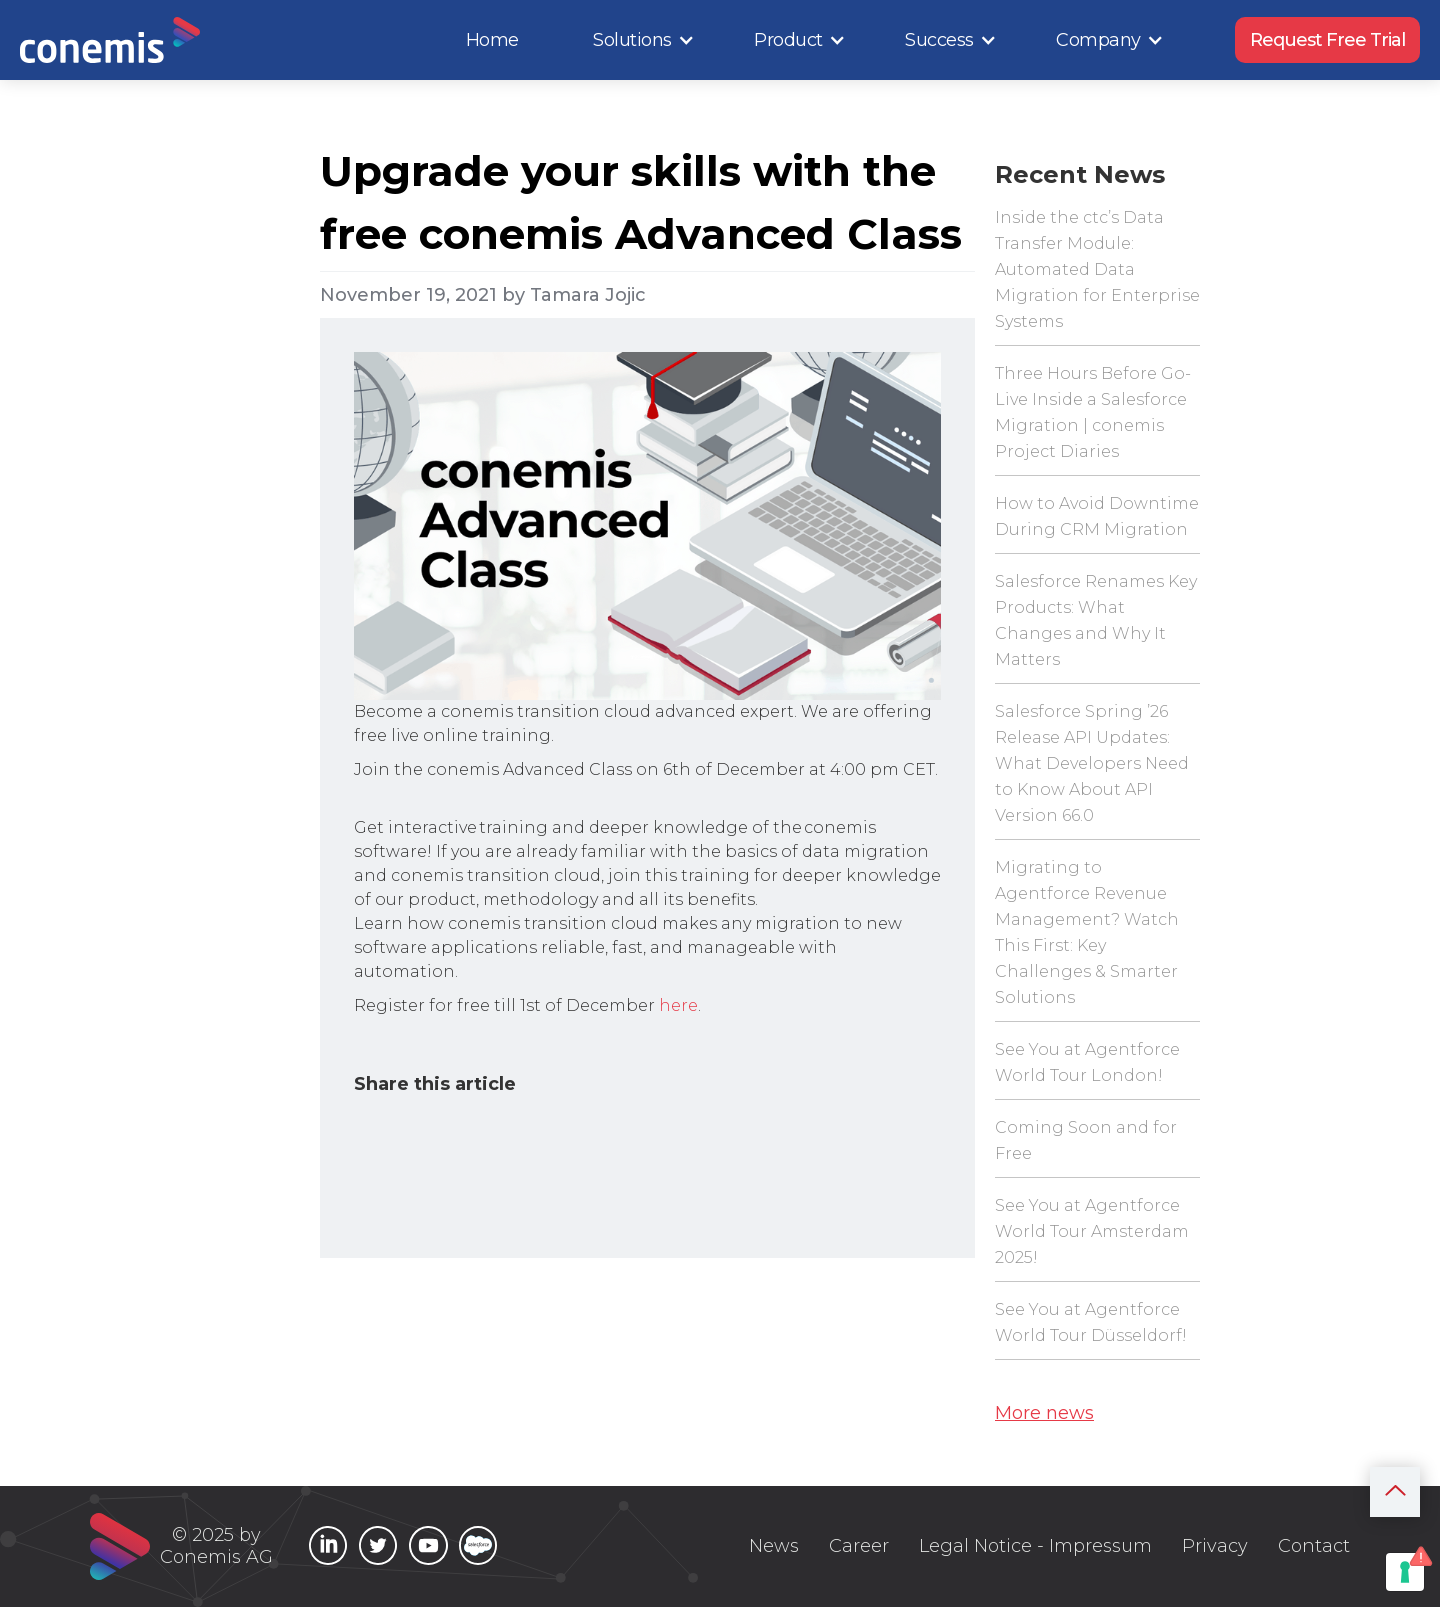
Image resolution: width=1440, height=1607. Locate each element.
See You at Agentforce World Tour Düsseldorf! (1091, 1322)
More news (1044, 1413)
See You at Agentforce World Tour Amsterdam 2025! (1092, 1231)
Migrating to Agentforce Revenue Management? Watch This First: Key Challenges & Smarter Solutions (1087, 932)
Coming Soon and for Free (1086, 1140)
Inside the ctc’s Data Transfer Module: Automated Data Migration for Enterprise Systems (1097, 269)
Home (492, 40)
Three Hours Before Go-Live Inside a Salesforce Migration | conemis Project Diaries (1093, 412)
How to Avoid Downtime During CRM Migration (1097, 516)
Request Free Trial (1327, 40)
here (678, 1005)
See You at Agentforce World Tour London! (1087, 1062)
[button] (644, 40)
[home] (110, 40)
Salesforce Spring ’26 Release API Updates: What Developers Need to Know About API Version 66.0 (1092, 763)
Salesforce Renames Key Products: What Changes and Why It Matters (1096, 620)
